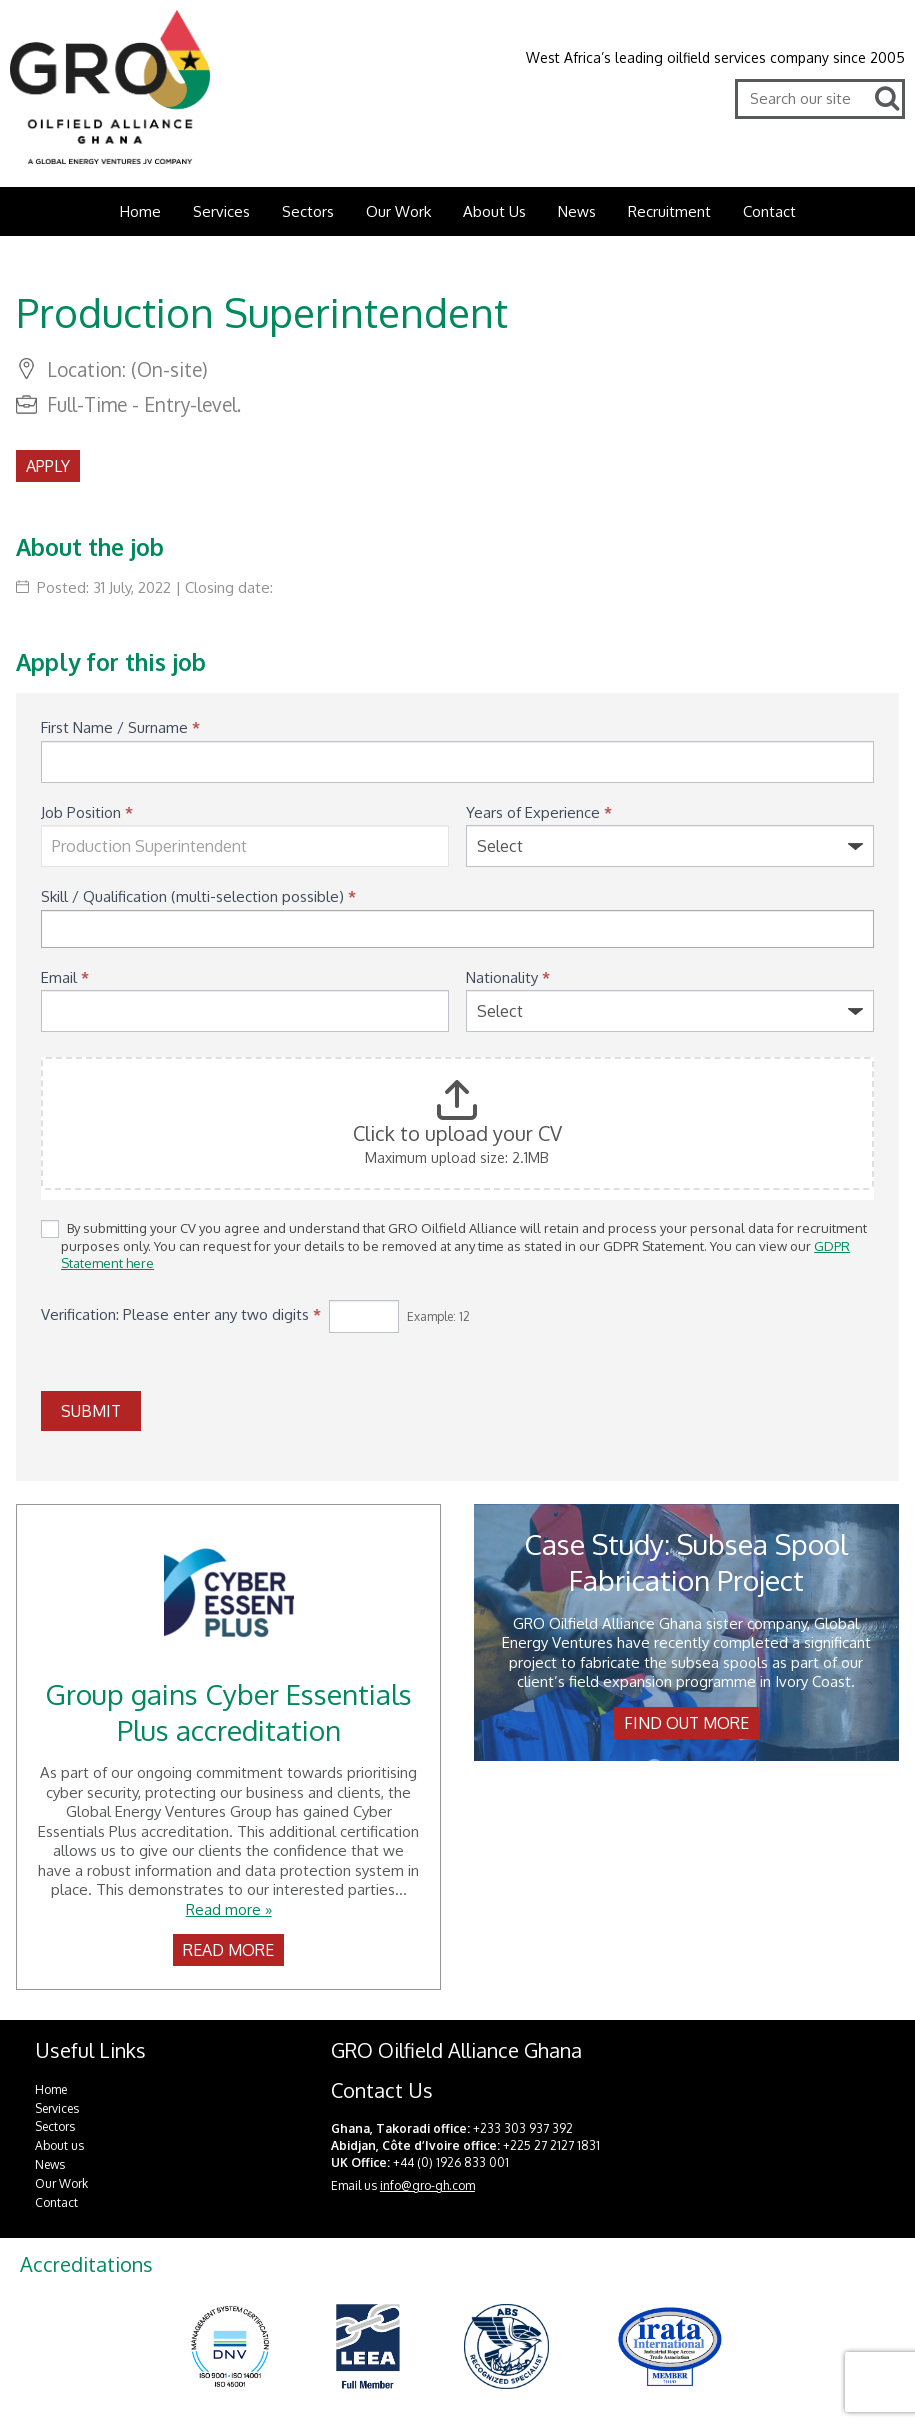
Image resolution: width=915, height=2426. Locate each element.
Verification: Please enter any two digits (181, 1314)
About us (59, 2145)
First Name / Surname (120, 727)
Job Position (87, 812)
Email (65, 977)
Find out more (686, 1723)
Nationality (508, 977)
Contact (769, 211)
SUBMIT (91, 1411)
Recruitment (669, 211)
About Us (494, 211)
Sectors (308, 211)
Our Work (398, 211)
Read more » (229, 1909)
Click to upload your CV (457, 1133)
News (577, 211)
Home (140, 211)
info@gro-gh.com (427, 2185)
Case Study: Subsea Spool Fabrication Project (686, 1562)
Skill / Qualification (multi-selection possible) (198, 896)
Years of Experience (539, 812)
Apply (48, 466)
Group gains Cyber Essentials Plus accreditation (228, 1712)
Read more (228, 1950)
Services (221, 211)
